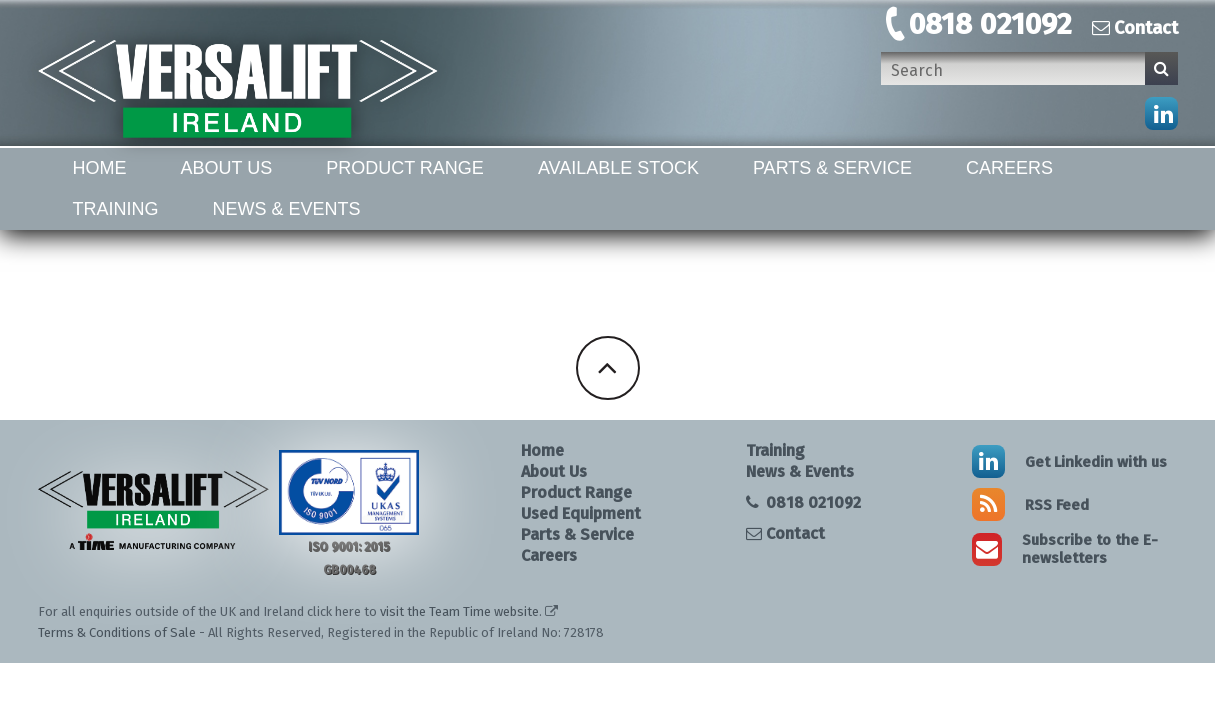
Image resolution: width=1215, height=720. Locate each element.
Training (116, 209)
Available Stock (618, 168)
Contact (1135, 28)
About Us (227, 168)
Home (100, 168)
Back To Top (608, 368)
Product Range (405, 168)
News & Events (287, 209)
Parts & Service (832, 168)
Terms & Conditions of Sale (117, 632)
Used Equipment (581, 513)
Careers (1009, 168)
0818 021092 (990, 24)
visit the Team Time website (459, 611)
